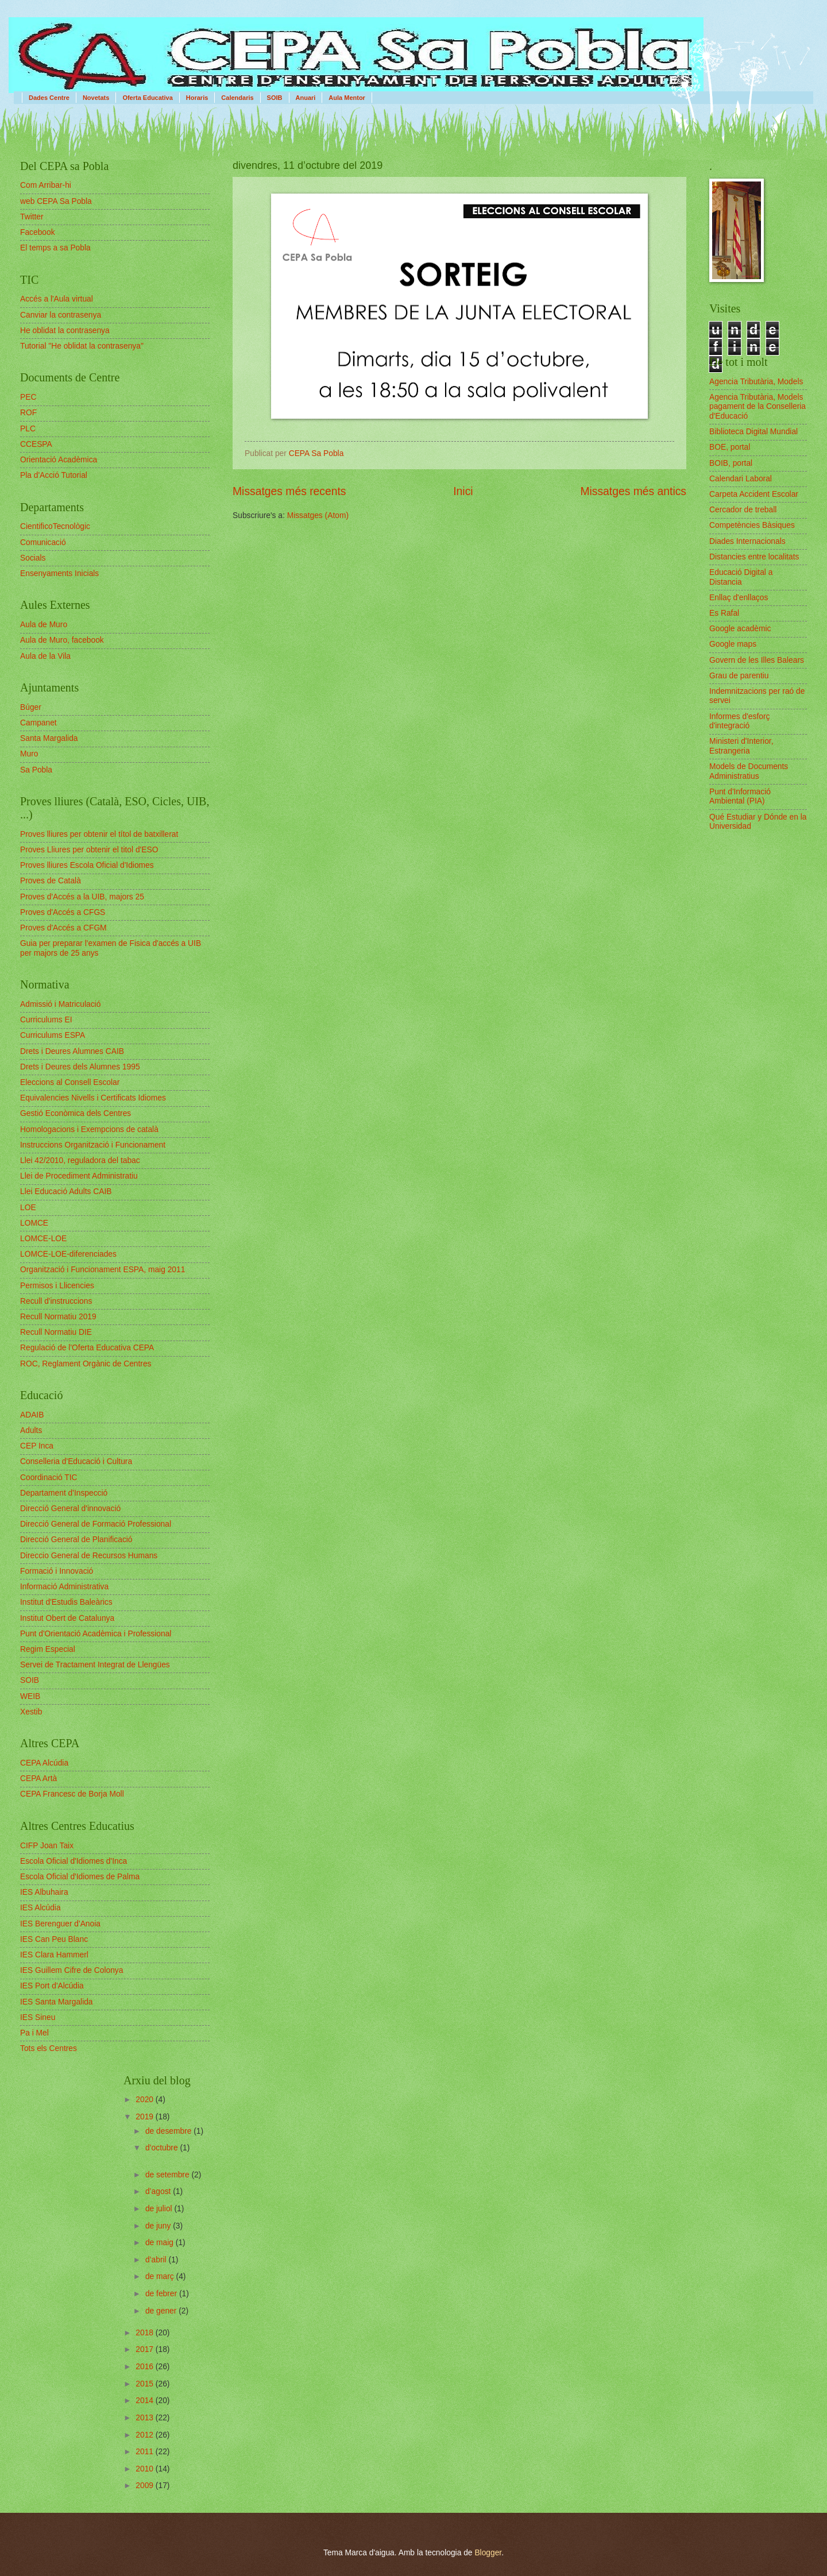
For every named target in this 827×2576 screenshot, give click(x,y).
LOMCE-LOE (43, 1238)
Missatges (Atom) (318, 515)
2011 (146, 2451)
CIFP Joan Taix (47, 1845)
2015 (146, 2384)
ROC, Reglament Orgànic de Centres (86, 1364)
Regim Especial (47, 1649)
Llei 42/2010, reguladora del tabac (80, 1160)
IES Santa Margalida (56, 2002)
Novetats (96, 97)
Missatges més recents (289, 491)
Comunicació (43, 542)
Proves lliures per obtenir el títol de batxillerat (99, 834)
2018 (146, 2332)
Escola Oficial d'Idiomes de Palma (80, 1876)
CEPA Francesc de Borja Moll (72, 1794)
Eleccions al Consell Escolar (69, 1082)
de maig (160, 2242)
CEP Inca (36, 1446)
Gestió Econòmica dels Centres (75, 1113)
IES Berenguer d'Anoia (60, 1924)
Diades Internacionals (747, 541)
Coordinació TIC (48, 1477)
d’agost (159, 2191)
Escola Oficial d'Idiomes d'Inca (73, 1861)
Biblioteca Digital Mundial (753, 431)
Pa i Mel (34, 2033)
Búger (30, 707)
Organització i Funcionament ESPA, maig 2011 (102, 1269)
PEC (28, 397)
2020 (146, 2099)
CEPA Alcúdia (44, 1763)
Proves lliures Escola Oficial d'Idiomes (87, 865)
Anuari (306, 97)
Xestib (31, 1712)
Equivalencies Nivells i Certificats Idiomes (93, 1098)
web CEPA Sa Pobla (56, 201)
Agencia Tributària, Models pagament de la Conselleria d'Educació (757, 406)
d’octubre (162, 2148)
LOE (28, 1207)
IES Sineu (37, 2017)
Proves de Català (50, 880)
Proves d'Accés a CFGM (63, 928)
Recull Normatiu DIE (56, 1332)
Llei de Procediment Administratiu (79, 1176)
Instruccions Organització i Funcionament (92, 1145)
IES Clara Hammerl (54, 1955)
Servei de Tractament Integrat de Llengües (95, 1664)
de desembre (169, 2131)
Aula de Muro (43, 624)
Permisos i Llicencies (57, 1285)
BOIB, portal (730, 463)
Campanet (38, 723)
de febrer (162, 2293)
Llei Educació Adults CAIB (66, 1191)
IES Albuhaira (44, 1892)
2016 (146, 2366)
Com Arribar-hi (45, 185)
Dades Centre (49, 97)
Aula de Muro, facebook (62, 640)
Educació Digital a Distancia (740, 577)
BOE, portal (729, 447)
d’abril (157, 2260)
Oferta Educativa (147, 97)
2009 (146, 2485)
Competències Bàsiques (752, 525)
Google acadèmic (740, 628)
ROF (28, 412)
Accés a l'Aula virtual (56, 299)
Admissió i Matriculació (60, 1004)
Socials (32, 558)
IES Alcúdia (40, 1907)
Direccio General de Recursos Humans (88, 1555)
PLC (28, 428)
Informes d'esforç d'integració (739, 721)
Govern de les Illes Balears (756, 660)
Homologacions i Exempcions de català (89, 1129)
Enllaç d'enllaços (738, 597)
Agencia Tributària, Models (756, 381)
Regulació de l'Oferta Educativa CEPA (87, 1347)
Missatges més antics (633, 491)
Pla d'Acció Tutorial (53, 475)
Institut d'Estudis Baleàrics (66, 1602)
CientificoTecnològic (55, 526)
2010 (146, 2469)
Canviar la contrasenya (60, 315)
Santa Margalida (49, 738)
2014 (146, 2400)
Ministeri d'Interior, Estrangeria (741, 746)
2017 (146, 2349)
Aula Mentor (347, 97)
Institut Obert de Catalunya (67, 1618)
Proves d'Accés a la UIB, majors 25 (82, 897)
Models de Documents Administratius (748, 771)
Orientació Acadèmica (58, 459)
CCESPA (36, 444)
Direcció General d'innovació (70, 1508)
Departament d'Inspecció (63, 1493)
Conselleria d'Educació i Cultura (76, 1461)
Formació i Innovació (56, 1571)
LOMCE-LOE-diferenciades (68, 1254)
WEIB (30, 1696)
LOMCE (34, 1223)
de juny (159, 2226)
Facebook (37, 232)
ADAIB (32, 1415)
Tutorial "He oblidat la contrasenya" (82, 346)
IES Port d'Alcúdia (52, 1986)
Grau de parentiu (739, 675)
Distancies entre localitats (754, 557)
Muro (29, 754)
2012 (146, 2435)
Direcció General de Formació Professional (95, 1524)
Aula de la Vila (45, 656)
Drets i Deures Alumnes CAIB (72, 1051)
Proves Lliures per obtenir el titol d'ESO (89, 849)
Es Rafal (724, 613)
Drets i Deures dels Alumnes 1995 (80, 1067)
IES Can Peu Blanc (54, 1939)
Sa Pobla (36, 770)
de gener (162, 2311)
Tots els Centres (48, 2048)
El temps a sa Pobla (55, 248)
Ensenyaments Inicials (59, 573)
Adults (31, 1430)
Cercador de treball (742, 509)
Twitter (32, 217)
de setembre (168, 2175)
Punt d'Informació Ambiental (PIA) (740, 796)
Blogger (487, 2552)
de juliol (160, 2208)
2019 (146, 2116)
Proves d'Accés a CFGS (62, 912)
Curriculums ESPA (52, 1035)
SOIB (275, 97)
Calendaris (237, 97)
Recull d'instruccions (56, 1301)
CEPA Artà (38, 1778)
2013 (146, 2417)
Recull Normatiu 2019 (58, 1316)
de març (160, 2276)
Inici (463, 491)
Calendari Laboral (740, 478)
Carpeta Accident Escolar (753, 494)
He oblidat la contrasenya (65, 330)
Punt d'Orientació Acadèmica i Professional (95, 1633)
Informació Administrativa (64, 1586)
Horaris (197, 97)
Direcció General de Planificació (76, 1539)
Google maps (732, 644)
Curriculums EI (46, 1019)
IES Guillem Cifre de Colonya (71, 1970)
